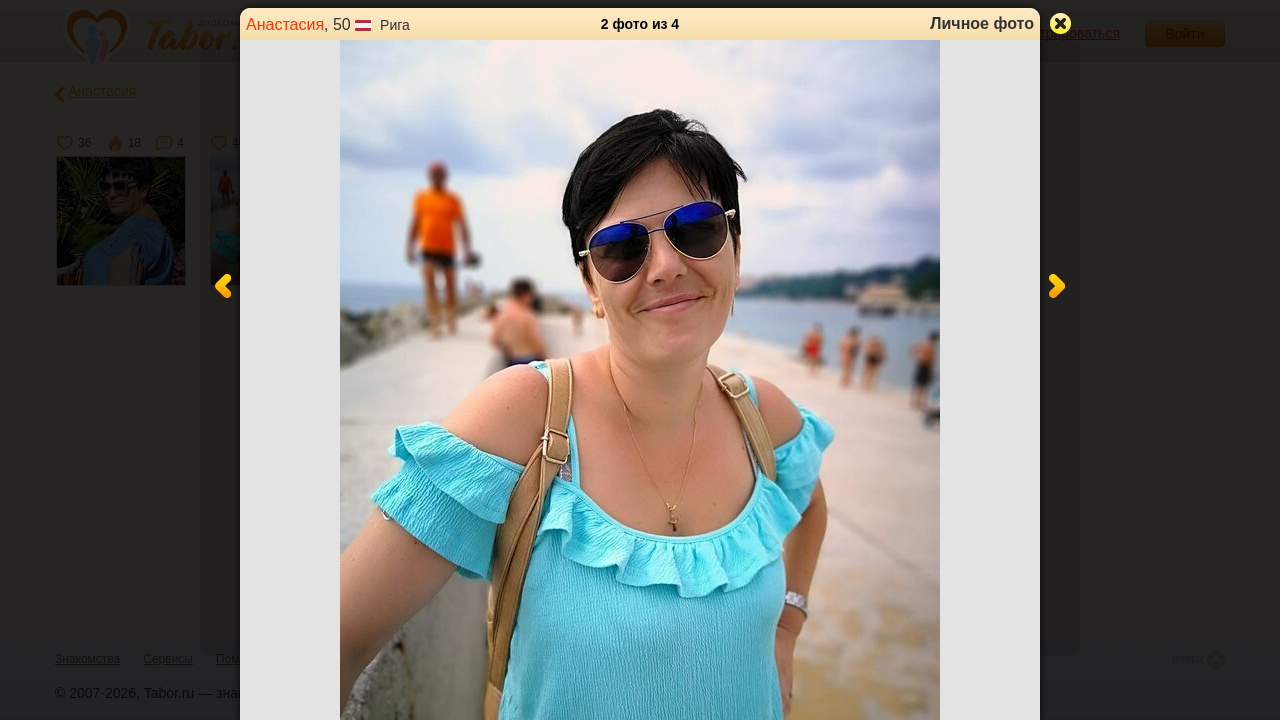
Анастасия (285, 24)
